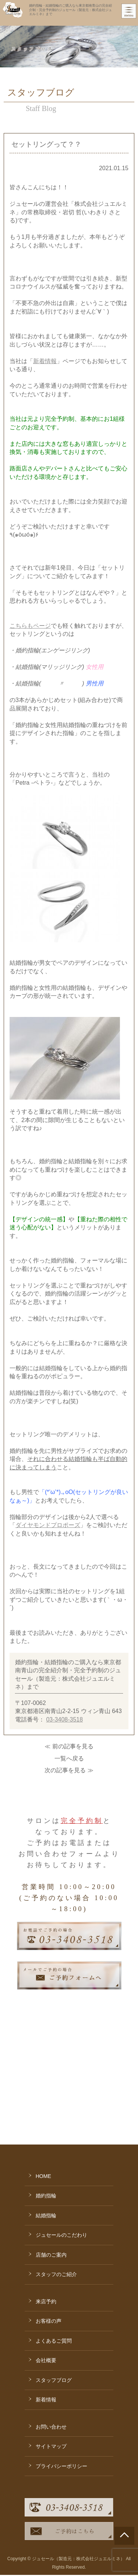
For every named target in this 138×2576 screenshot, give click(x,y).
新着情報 (45, 361)
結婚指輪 (46, 2115)
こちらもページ (30, 626)
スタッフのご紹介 (56, 2174)
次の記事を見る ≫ (69, 1770)
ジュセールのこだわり (61, 2135)
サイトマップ (51, 2346)
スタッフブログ (54, 2280)
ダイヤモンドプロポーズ (47, 1525)
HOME (43, 2076)
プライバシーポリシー (61, 2366)
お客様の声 (48, 2221)
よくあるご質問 (54, 2241)
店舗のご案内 (51, 2155)
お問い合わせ (51, 2327)
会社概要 (46, 2260)
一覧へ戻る (69, 1758)
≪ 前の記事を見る (69, 1746)
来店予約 (46, 2201)
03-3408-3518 (64, 1719)
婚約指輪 (46, 2096)
